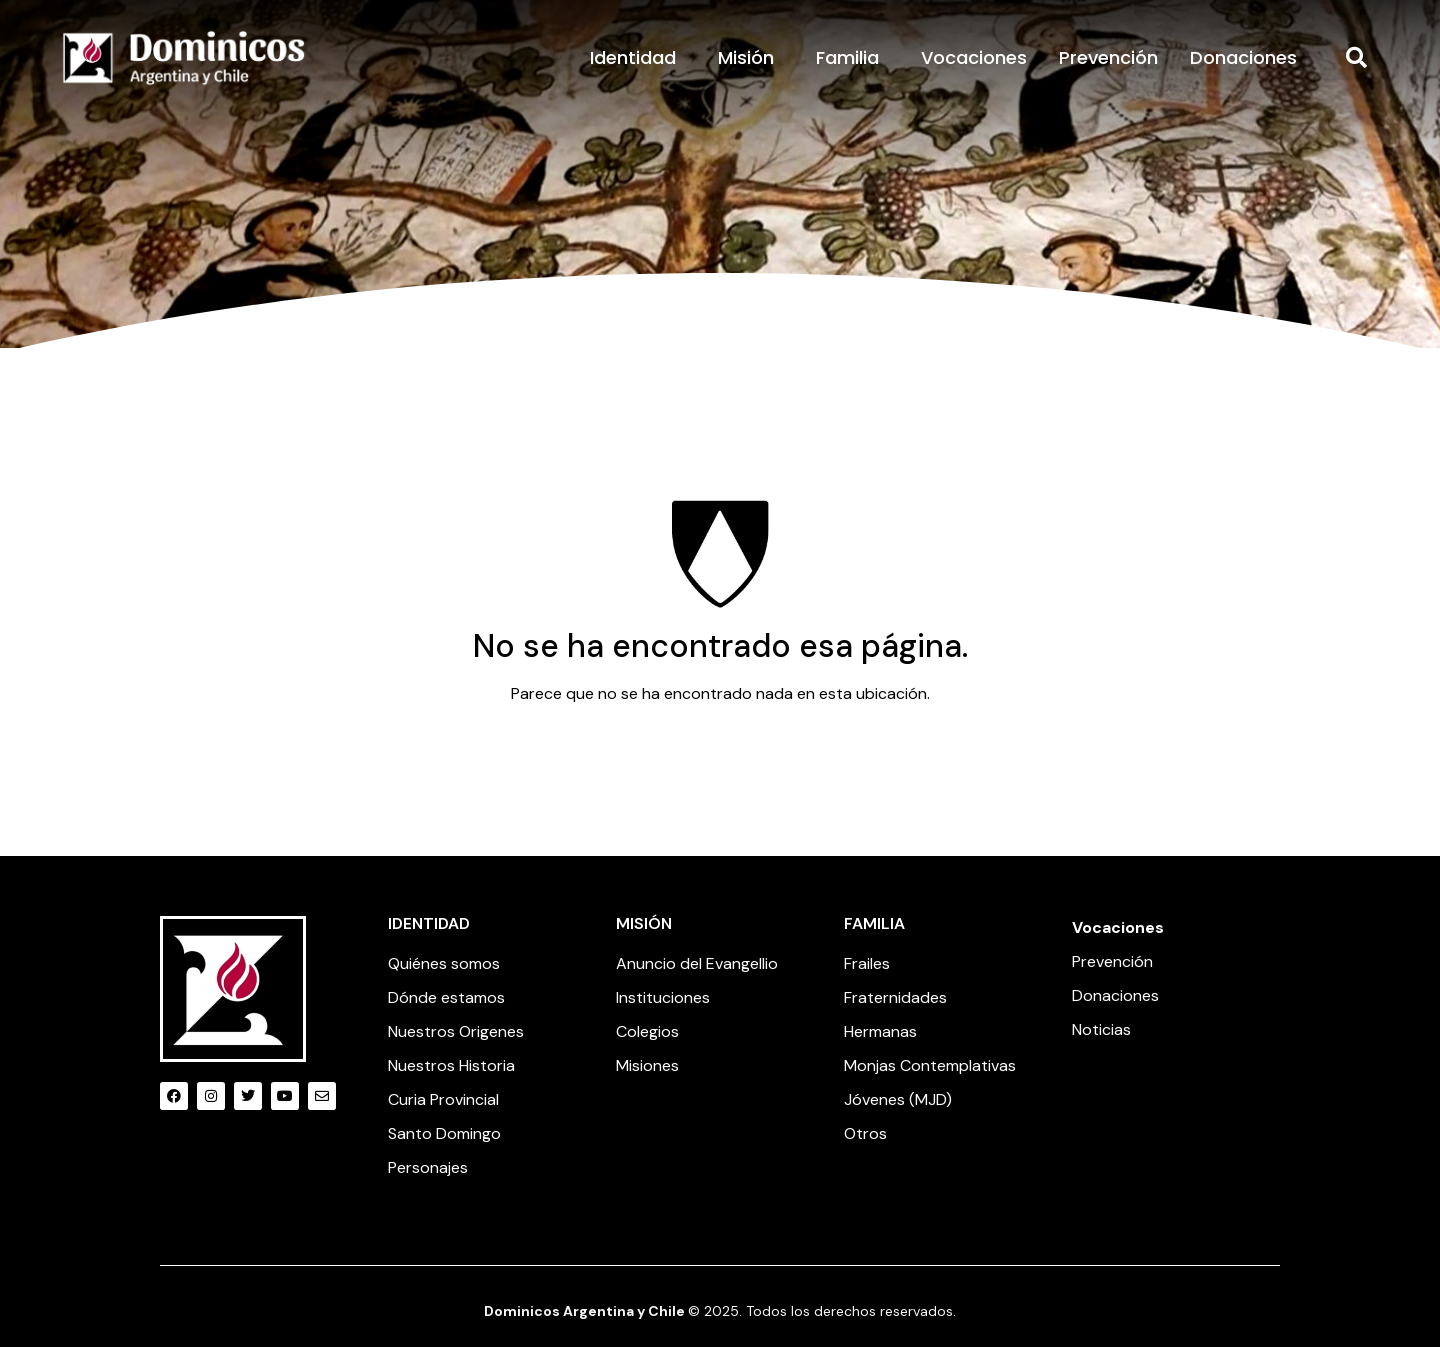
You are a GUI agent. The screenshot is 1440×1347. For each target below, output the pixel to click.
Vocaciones (974, 57)
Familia (852, 57)
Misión (751, 57)
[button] (1357, 58)
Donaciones (1243, 57)
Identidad (638, 57)
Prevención (1108, 57)
